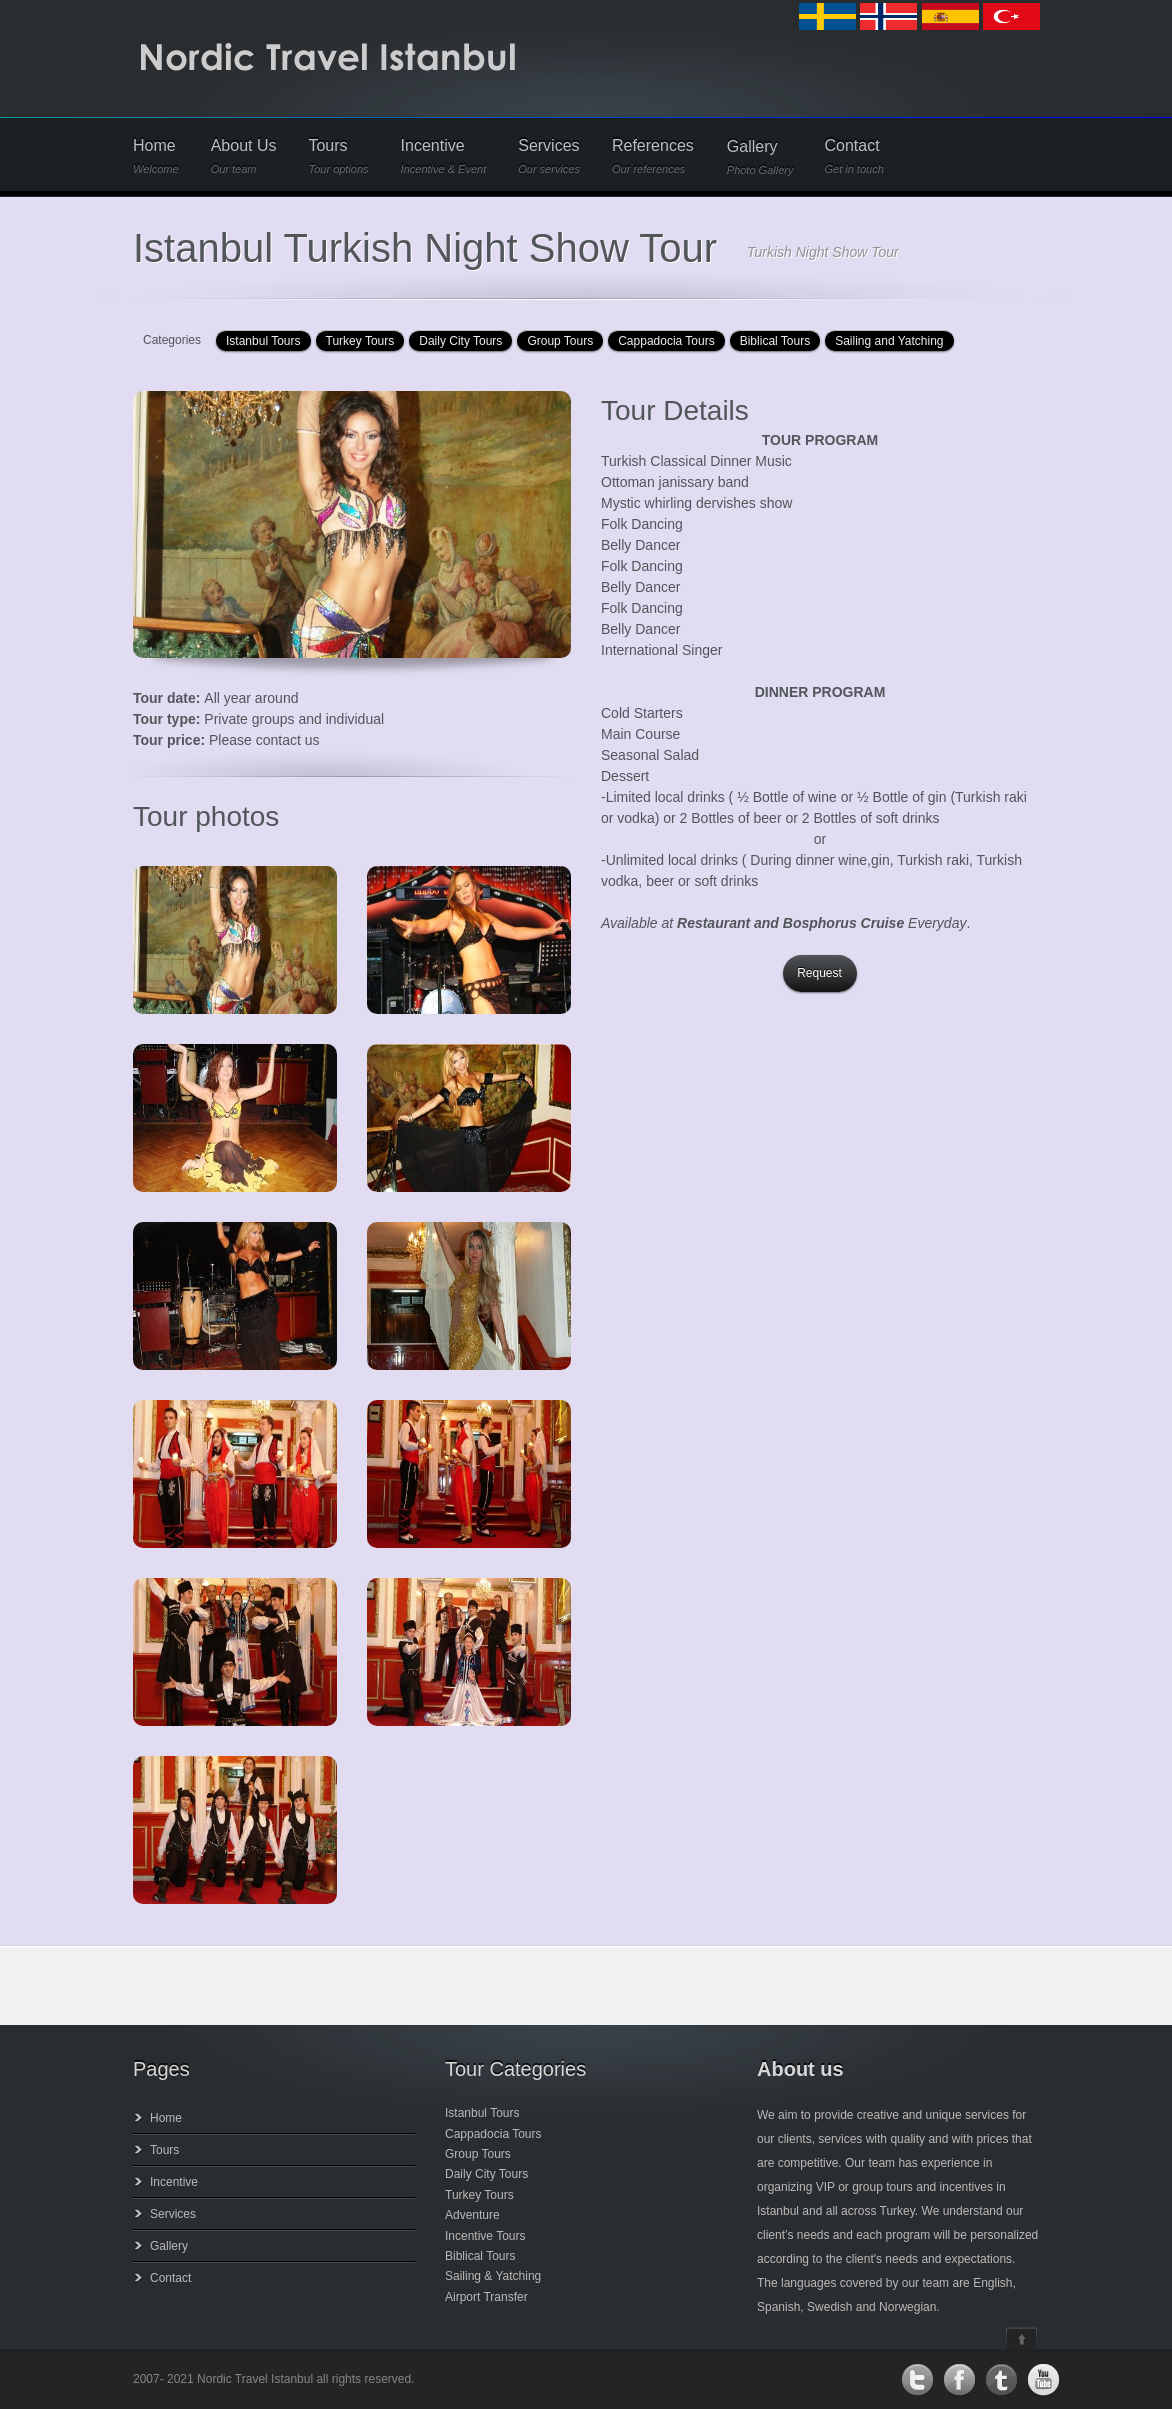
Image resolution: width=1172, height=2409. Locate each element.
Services (549, 156)
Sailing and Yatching (889, 341)
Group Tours (560, 341)
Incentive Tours (485, 2236)
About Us (244, 156)
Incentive (444, 156)
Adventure (472, 2215)
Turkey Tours (360, 341)
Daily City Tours (460, 341)
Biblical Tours (775, 341)
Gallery (760, 157)
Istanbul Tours (263, 341)
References (653, 156)
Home (156, 156)
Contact (853, 156)
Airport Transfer (486, 2297)
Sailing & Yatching (493, 2276)
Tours (338, 156)
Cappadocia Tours (666, 341)
